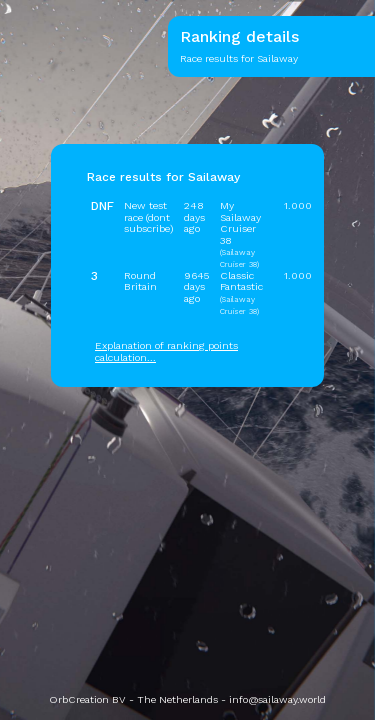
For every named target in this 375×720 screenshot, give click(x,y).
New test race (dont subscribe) (148, 217)
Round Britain (140, 281)
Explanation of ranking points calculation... (166, 351)
